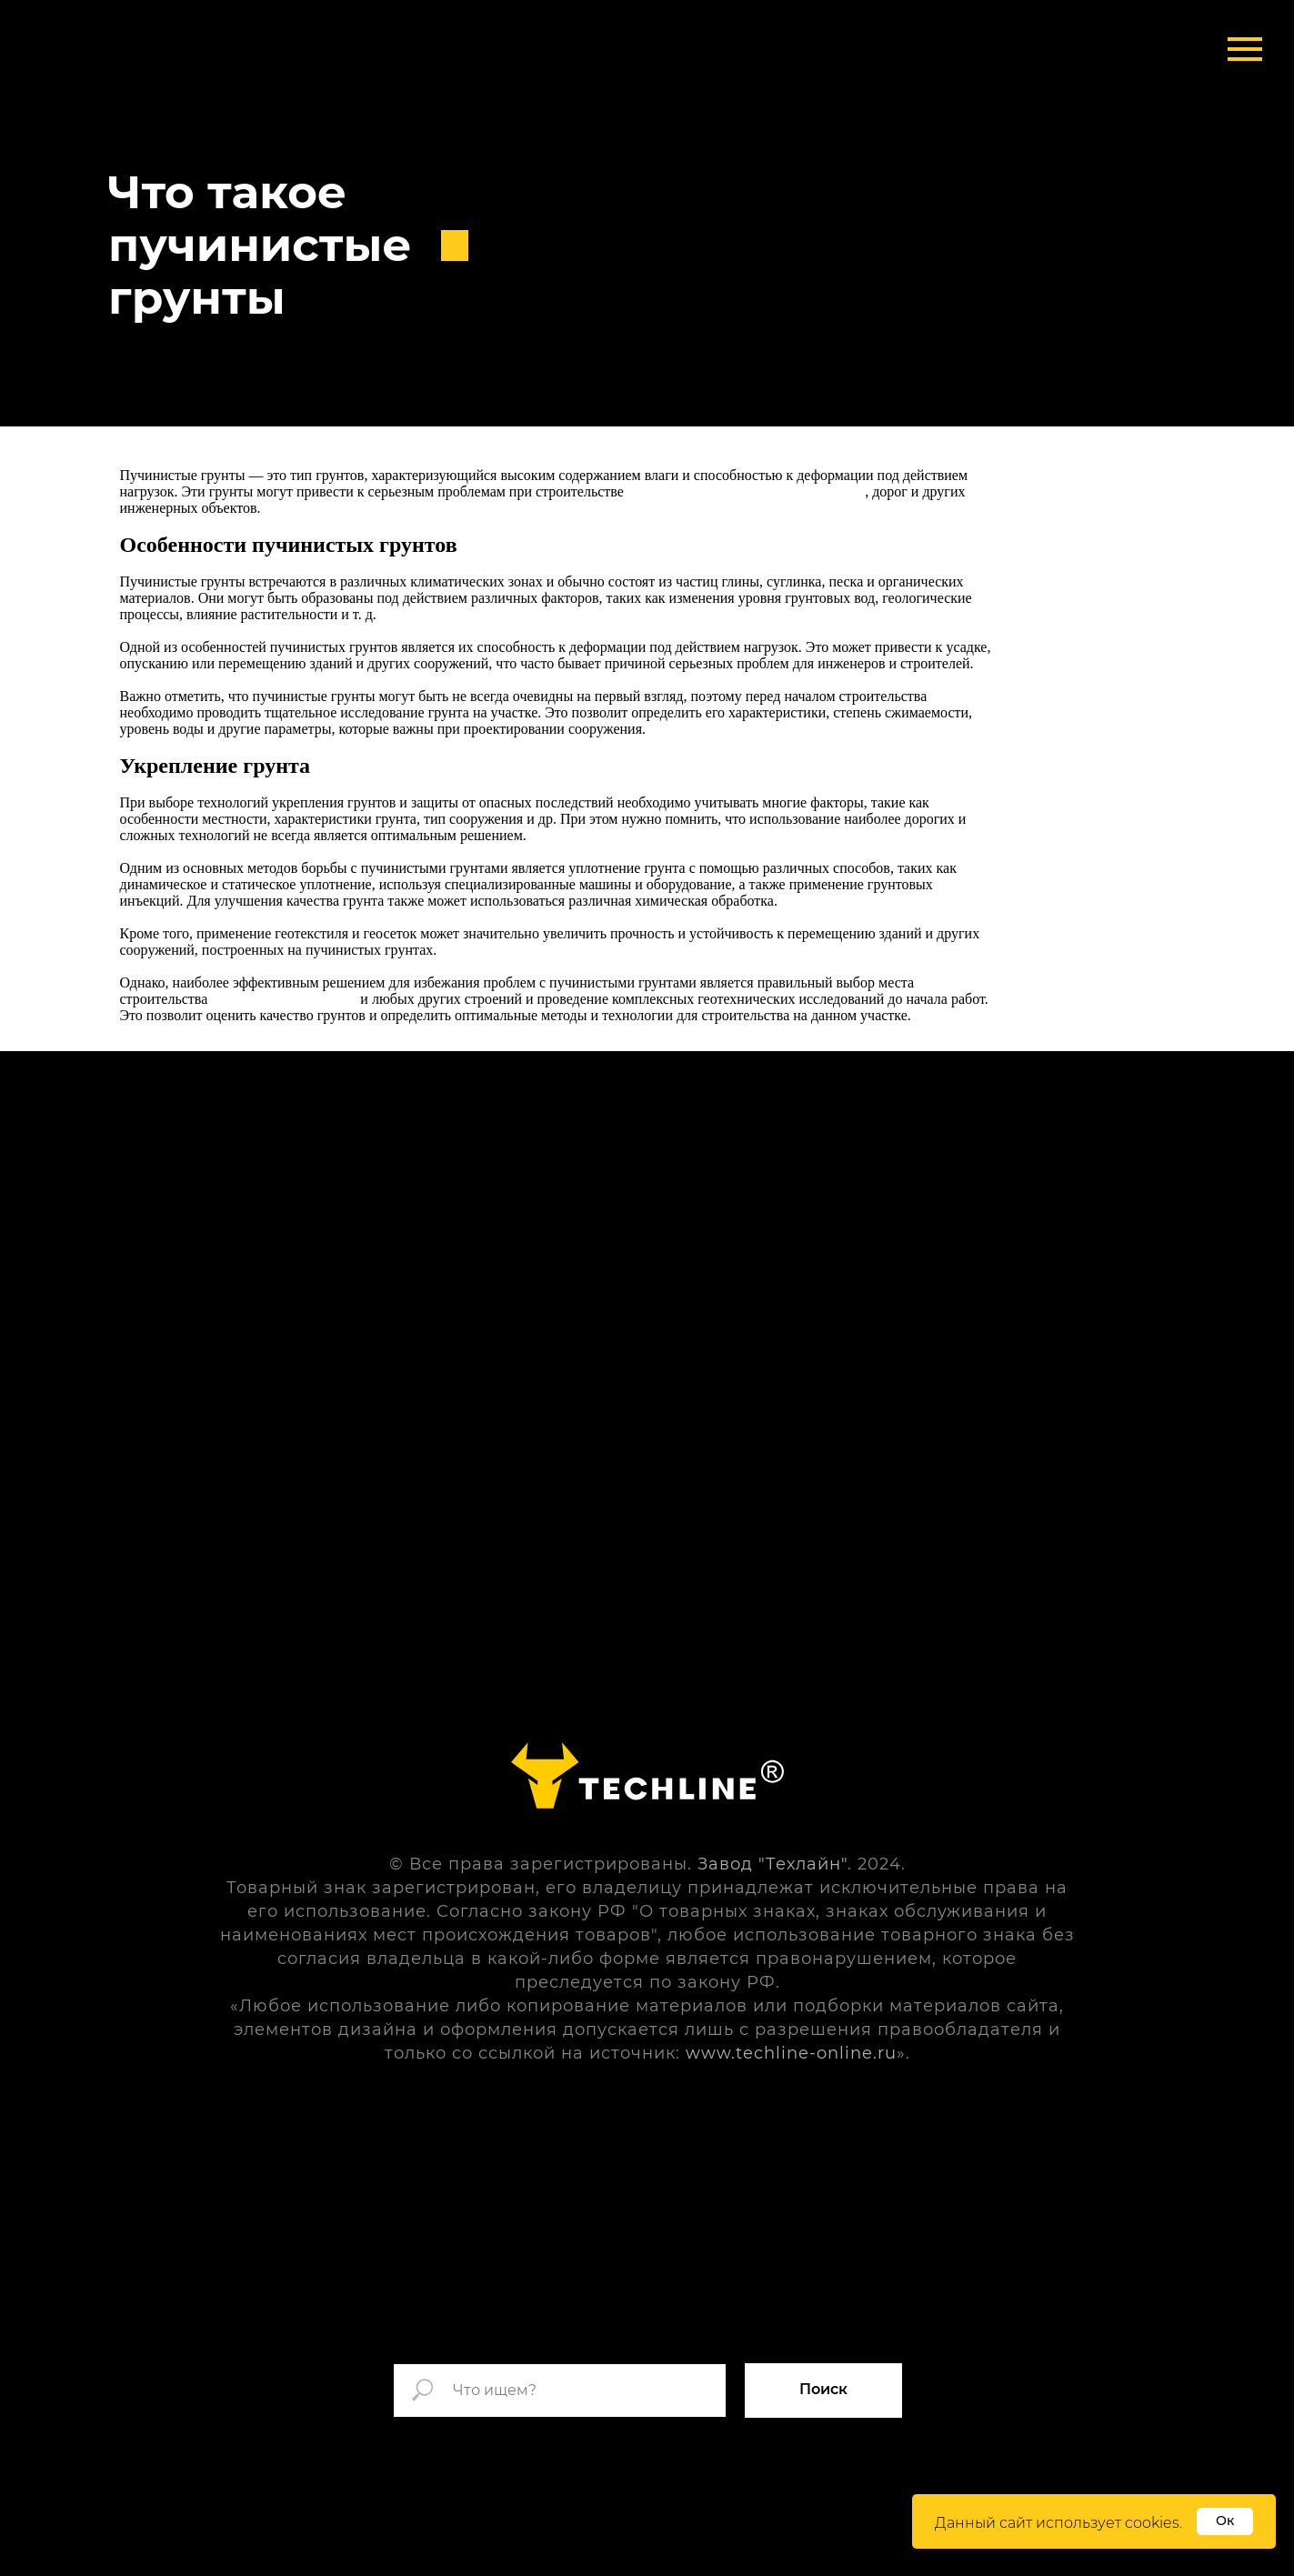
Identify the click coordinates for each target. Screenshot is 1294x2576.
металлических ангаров (283, 999)
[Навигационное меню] (1245, 49)
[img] (195, 55)
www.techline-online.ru (791, 2053)
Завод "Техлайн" (772, 1864)
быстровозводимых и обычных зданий (746, 491)
